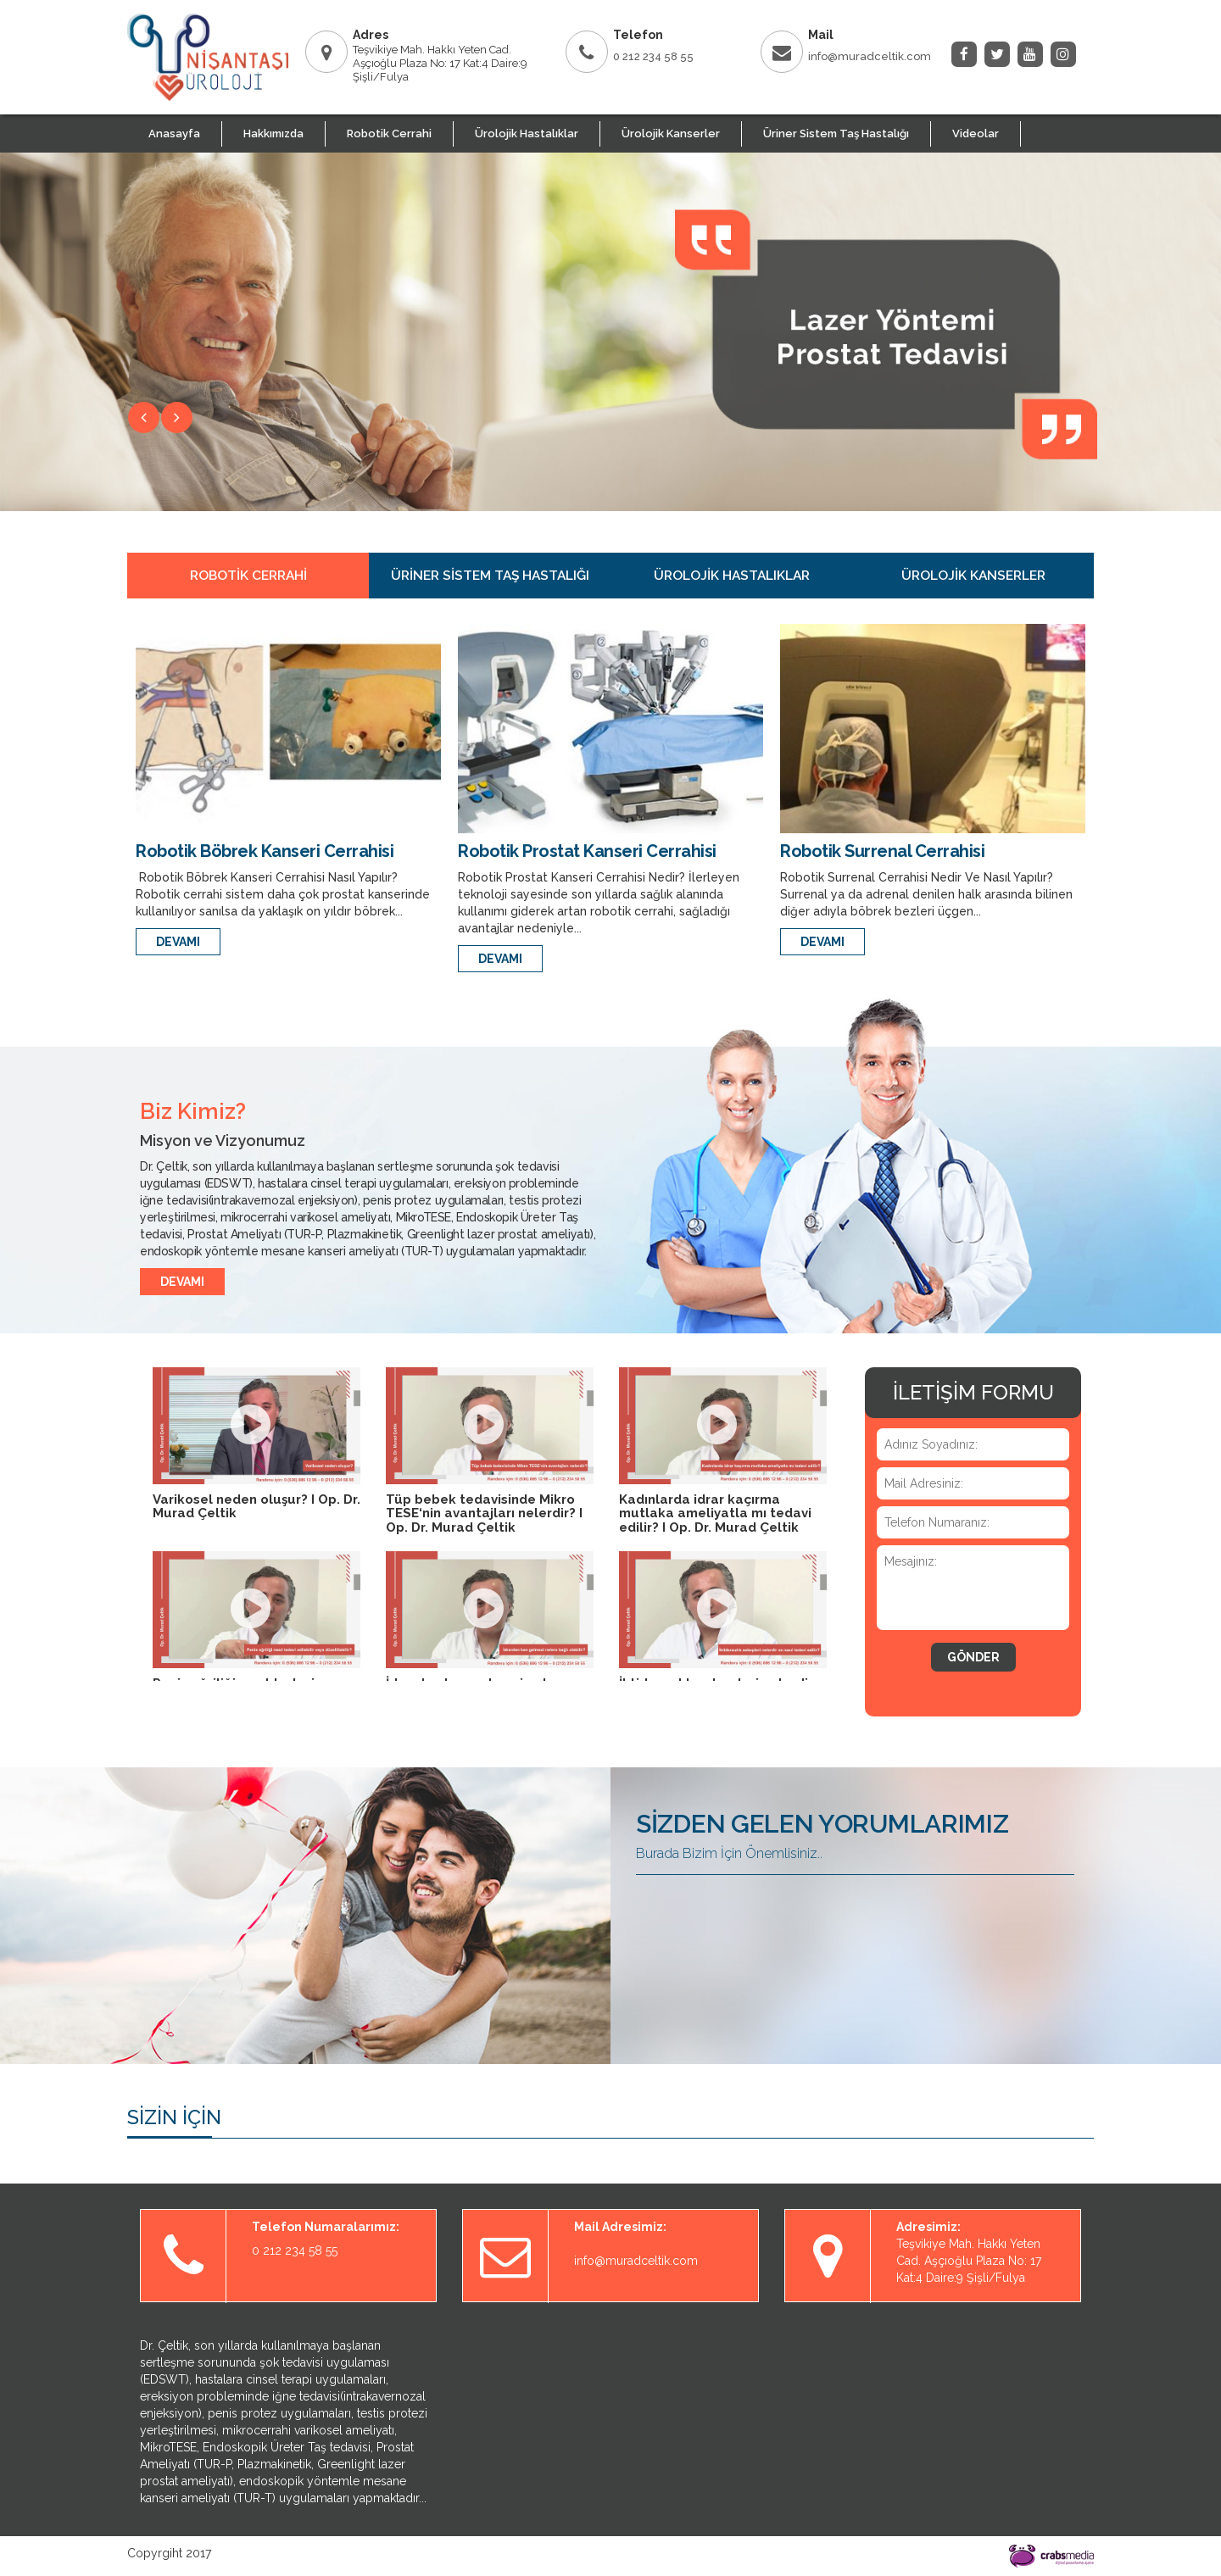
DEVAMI (178, 942)
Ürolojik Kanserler (671, 133)
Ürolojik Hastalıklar (526, 133)
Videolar (975, 133)
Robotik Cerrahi (389, 133)
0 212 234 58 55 (653, 56)
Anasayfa (174, 133)
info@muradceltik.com (869, 56)
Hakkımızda (273, 133)
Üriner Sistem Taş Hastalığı (836, 133)
